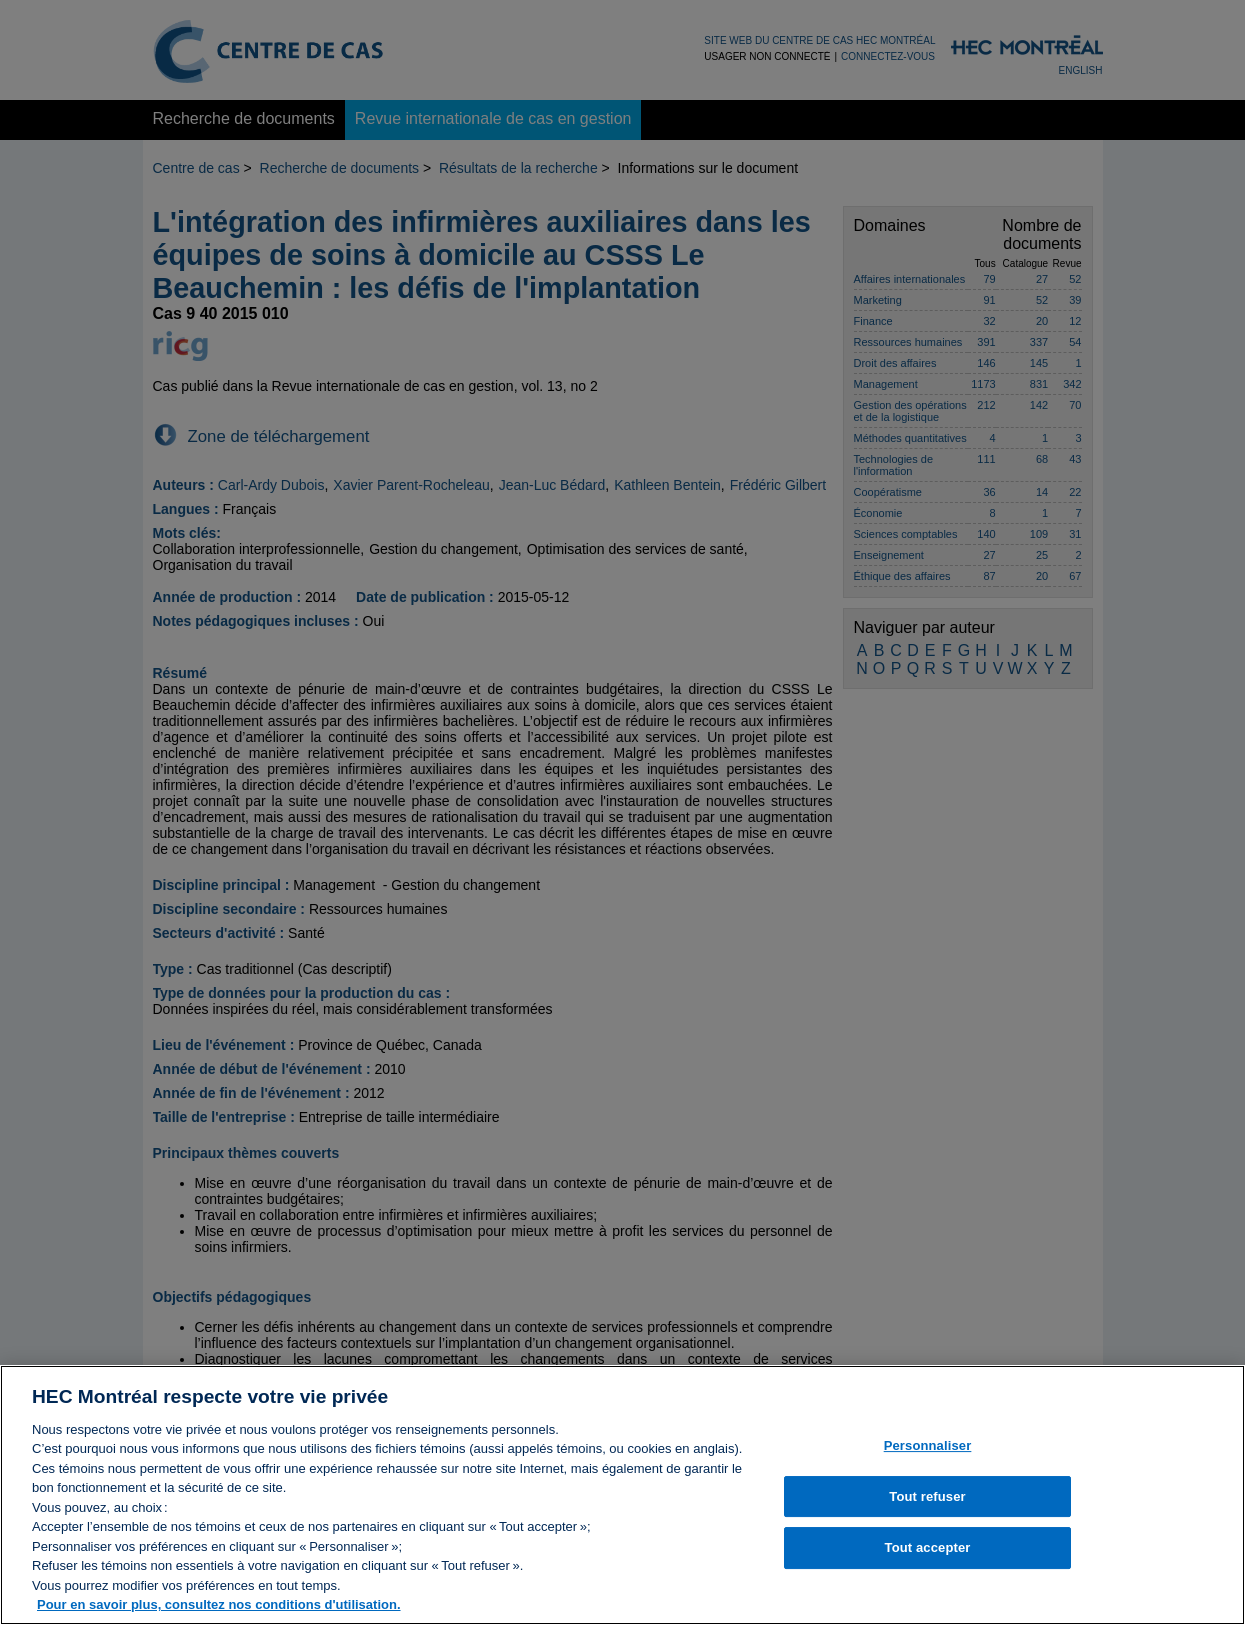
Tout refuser (927, 1506)
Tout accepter (928, 1558)
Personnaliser (928, 1455)
